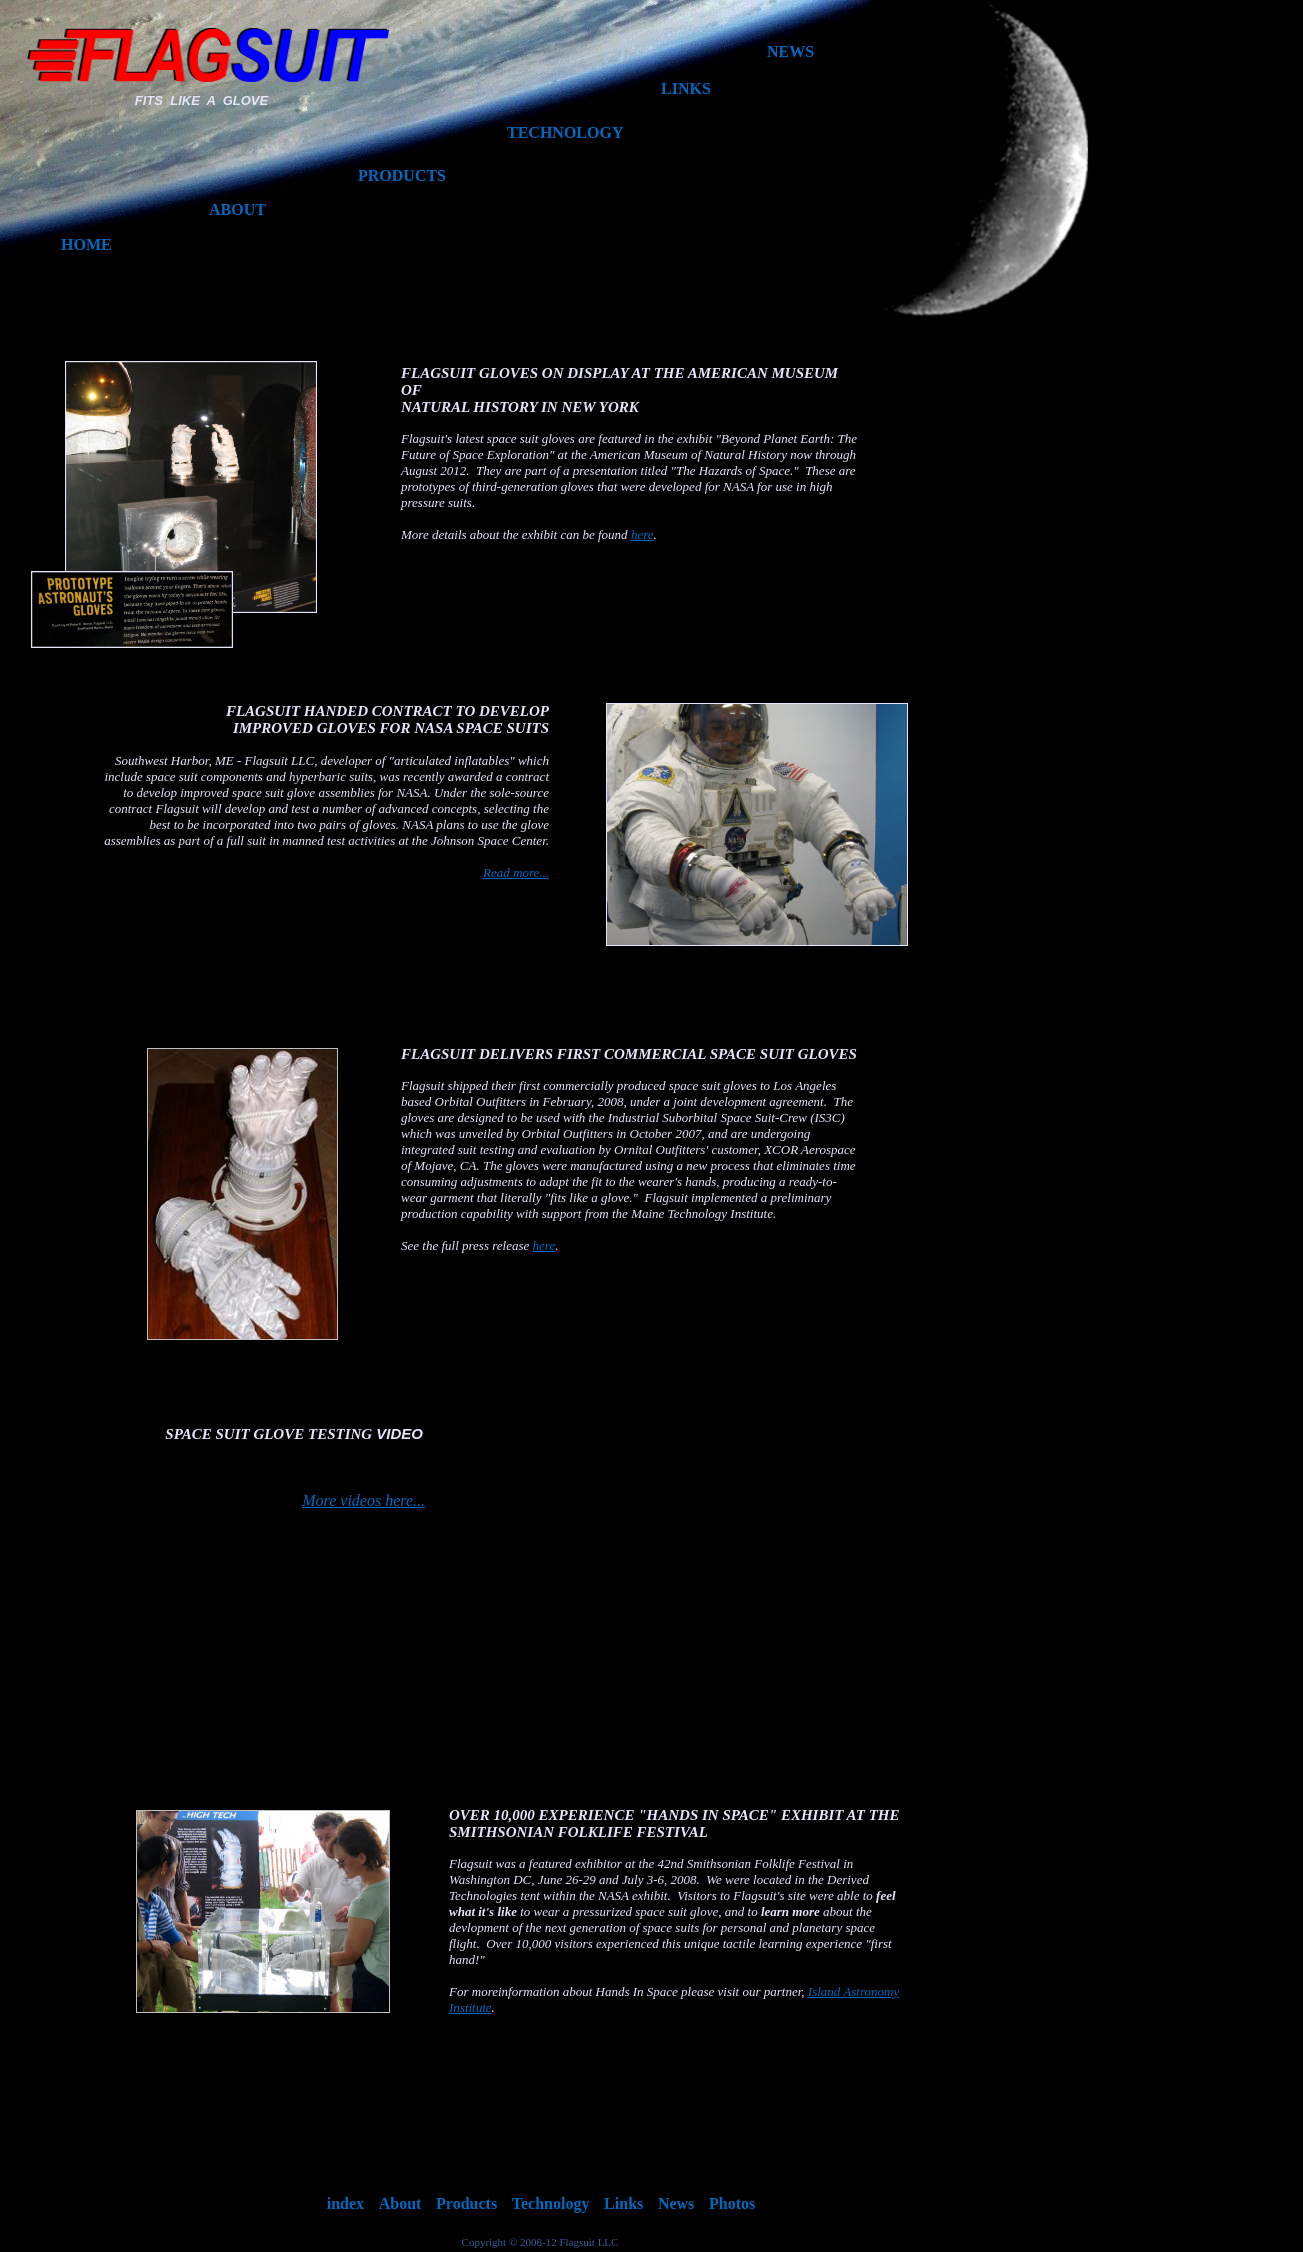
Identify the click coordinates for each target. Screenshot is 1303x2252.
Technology (551, 2203)
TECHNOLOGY (565, 132)
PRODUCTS (402, 175)
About (400, 2203)
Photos (732, 2203)
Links (623, 2203)
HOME (86, 244)
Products (466, 2203)
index (345, 2203)
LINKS (686, 88)
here (544, 1245)
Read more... (516, 872)
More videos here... (363, 1500)
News (676, 2203)
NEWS (790, 51)
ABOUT (237, 209)
